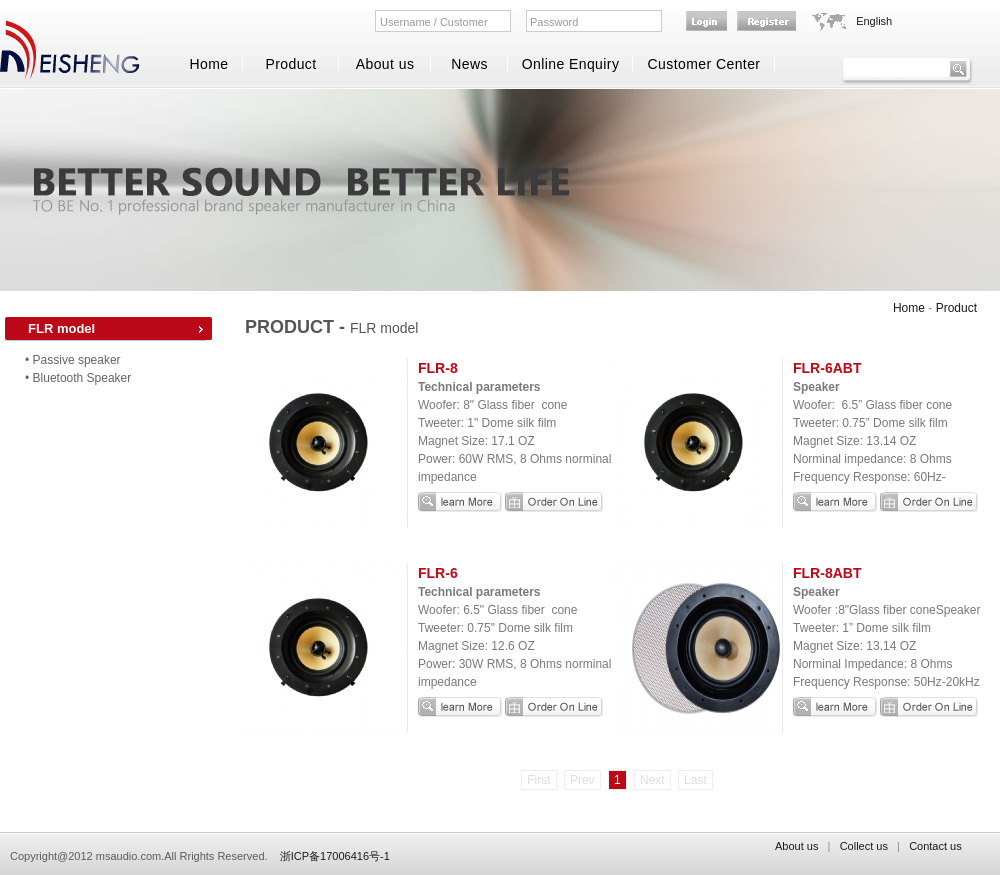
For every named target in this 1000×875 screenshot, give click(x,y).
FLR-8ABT (827, 573)
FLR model (61, 328)
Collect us (864, 846)
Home (208, 64)
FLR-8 (438, 368)
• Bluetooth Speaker (78, 378)
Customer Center (704, 64)
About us (385, 64)
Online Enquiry (571, 64)
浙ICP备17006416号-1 (335, 856)
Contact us (935, 846)
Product (290, 64)
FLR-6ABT (827, 368)
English (874, 21)
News (469, 64)
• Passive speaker (73, 360)
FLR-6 (438, 573)
